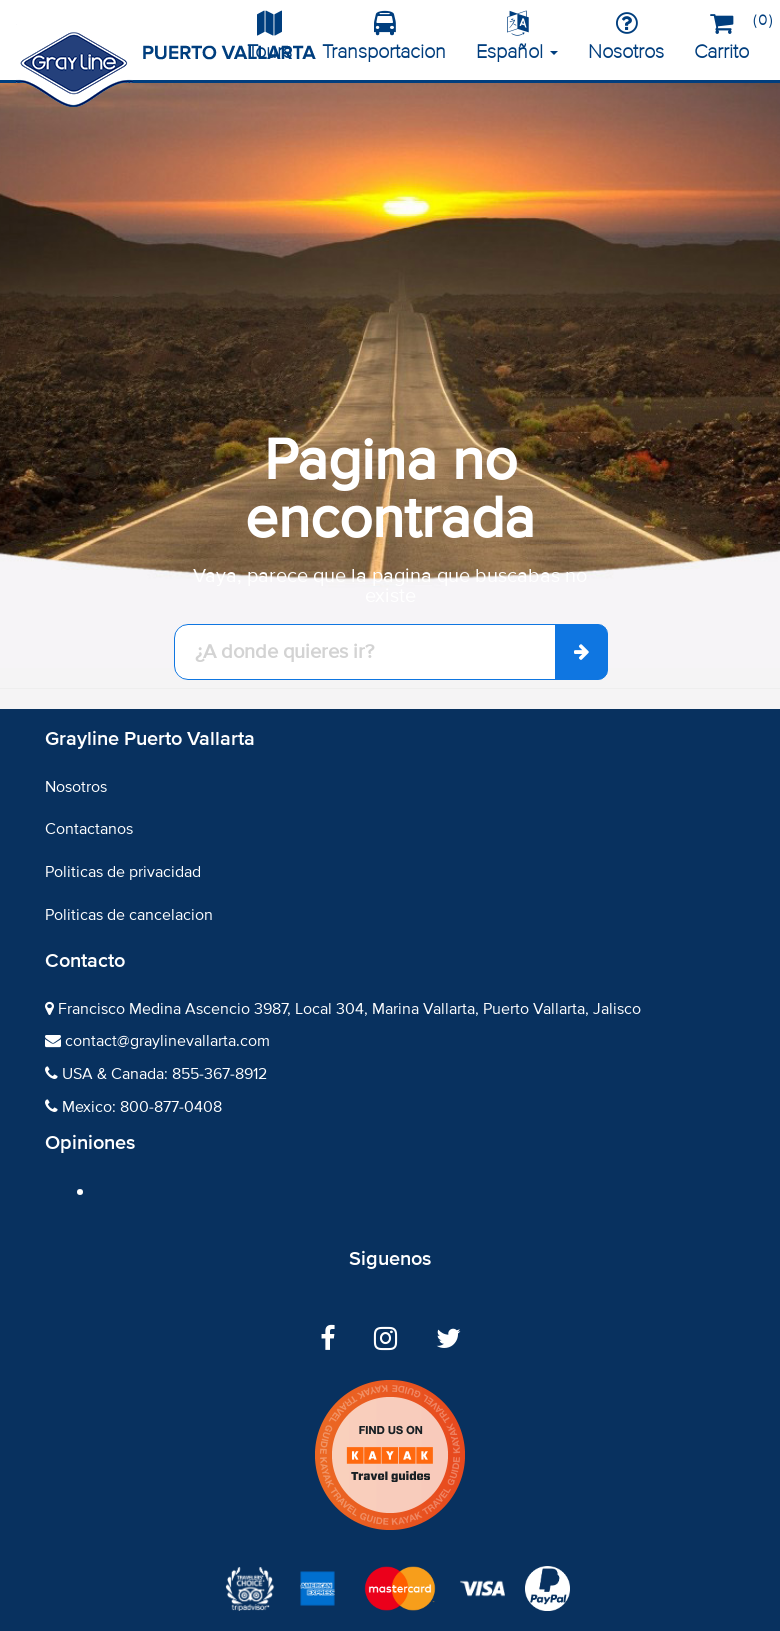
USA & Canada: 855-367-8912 (164, 1074)
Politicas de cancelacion (129, 915)
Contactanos (89, 829)
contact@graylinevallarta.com (167, 1041)
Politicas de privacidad (123, 872)
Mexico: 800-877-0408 (142, 1107)
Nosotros (626, 37)
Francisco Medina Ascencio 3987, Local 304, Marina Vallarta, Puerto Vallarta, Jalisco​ (349, 1009)
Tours (269, 37)
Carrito (729, 34)
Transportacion (384, 37)
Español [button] (517, 37)
